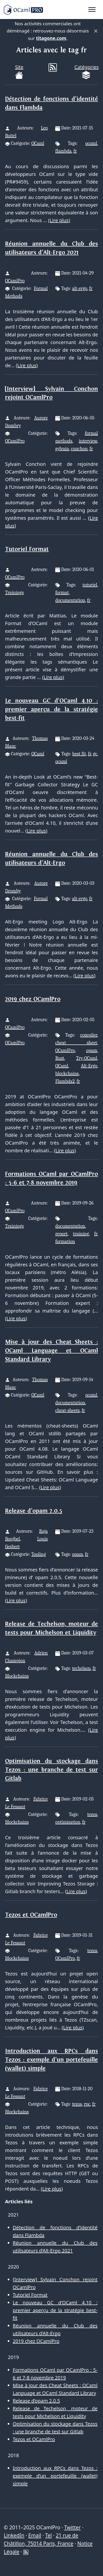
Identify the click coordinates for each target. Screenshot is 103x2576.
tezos (92, 1814)
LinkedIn (14, 2535)
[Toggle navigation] (92, 9)
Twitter (72, 2527)
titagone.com (51, 38)
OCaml (37, 143)
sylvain (62, 448)
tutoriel (89, 585)
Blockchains (17, 1676)
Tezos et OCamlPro (31, 1914)
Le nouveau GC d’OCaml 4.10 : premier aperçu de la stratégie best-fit (51, 709)
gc (95, 753)
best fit (79, 753)
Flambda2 (65, 1081)
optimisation (67, 1822)
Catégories (86, 71)
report (61, 1234)
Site (19, 71)
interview (88, 441)
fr (75, 151)
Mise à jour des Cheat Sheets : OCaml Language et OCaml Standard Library (51, 1351)
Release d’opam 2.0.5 (33, 1510)
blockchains (67, 1073)
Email (34, 2535)
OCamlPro (14, 280)
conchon (79, 448)
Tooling (38, 1554)
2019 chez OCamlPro (33, 999)
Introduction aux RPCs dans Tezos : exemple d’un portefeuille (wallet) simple (51, 2060)
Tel (48, 2535)
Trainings (14, 592)
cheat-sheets (67, 1410)
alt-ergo (79, 288)
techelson (81, 1668)
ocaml (91, 143)
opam (91, 1050)
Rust (59, 1058)
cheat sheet (76, 1042)
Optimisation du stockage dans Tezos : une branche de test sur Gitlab (51, 1770)
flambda (63, 151)
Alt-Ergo (89, 1066)
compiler (88, 1035)
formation (65, 1241)
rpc (87, 2104)
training (81, 1234)
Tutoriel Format (27, 549)
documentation (70, 600)
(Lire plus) (59, 220)
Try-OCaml (86, 1058)
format (62, 592)
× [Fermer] (96, 31)
